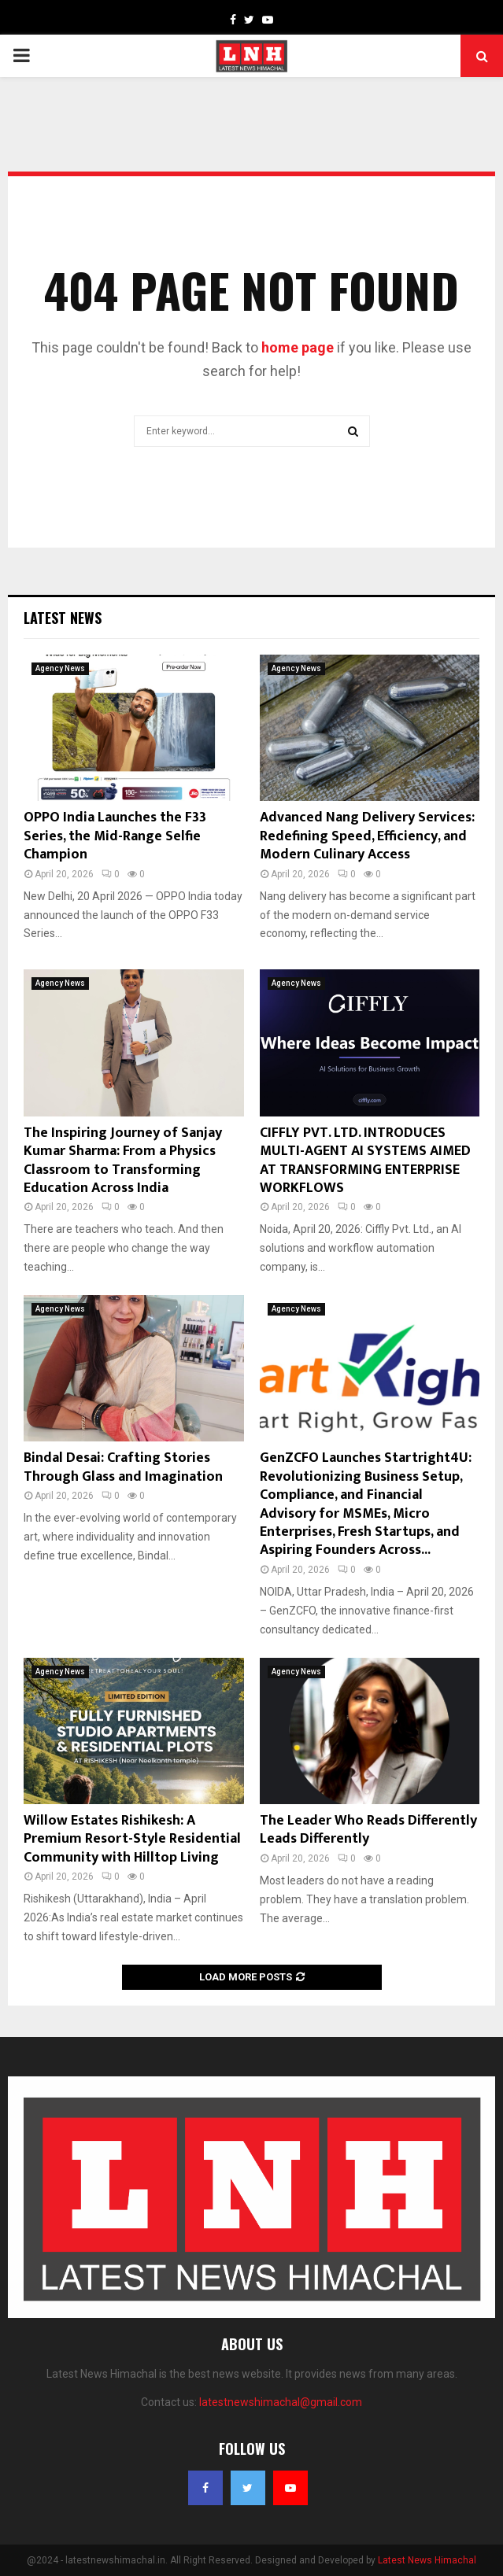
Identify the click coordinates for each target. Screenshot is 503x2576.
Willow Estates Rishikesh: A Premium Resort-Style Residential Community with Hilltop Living (132, 1839)
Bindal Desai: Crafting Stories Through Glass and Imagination (123, 1467)
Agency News (60, 668)
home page (297, 347)
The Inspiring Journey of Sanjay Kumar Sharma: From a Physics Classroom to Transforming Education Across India (123, 1160)
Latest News (63, 617)
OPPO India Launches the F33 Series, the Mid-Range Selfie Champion (115, 836)
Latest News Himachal (427, 2560)
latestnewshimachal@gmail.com (280, 2402)
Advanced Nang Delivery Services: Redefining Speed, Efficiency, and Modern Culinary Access (367, 836)
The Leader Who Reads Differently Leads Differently (368, 1830)
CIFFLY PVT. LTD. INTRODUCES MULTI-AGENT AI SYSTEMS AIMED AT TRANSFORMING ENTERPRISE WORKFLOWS (365, 1160)
